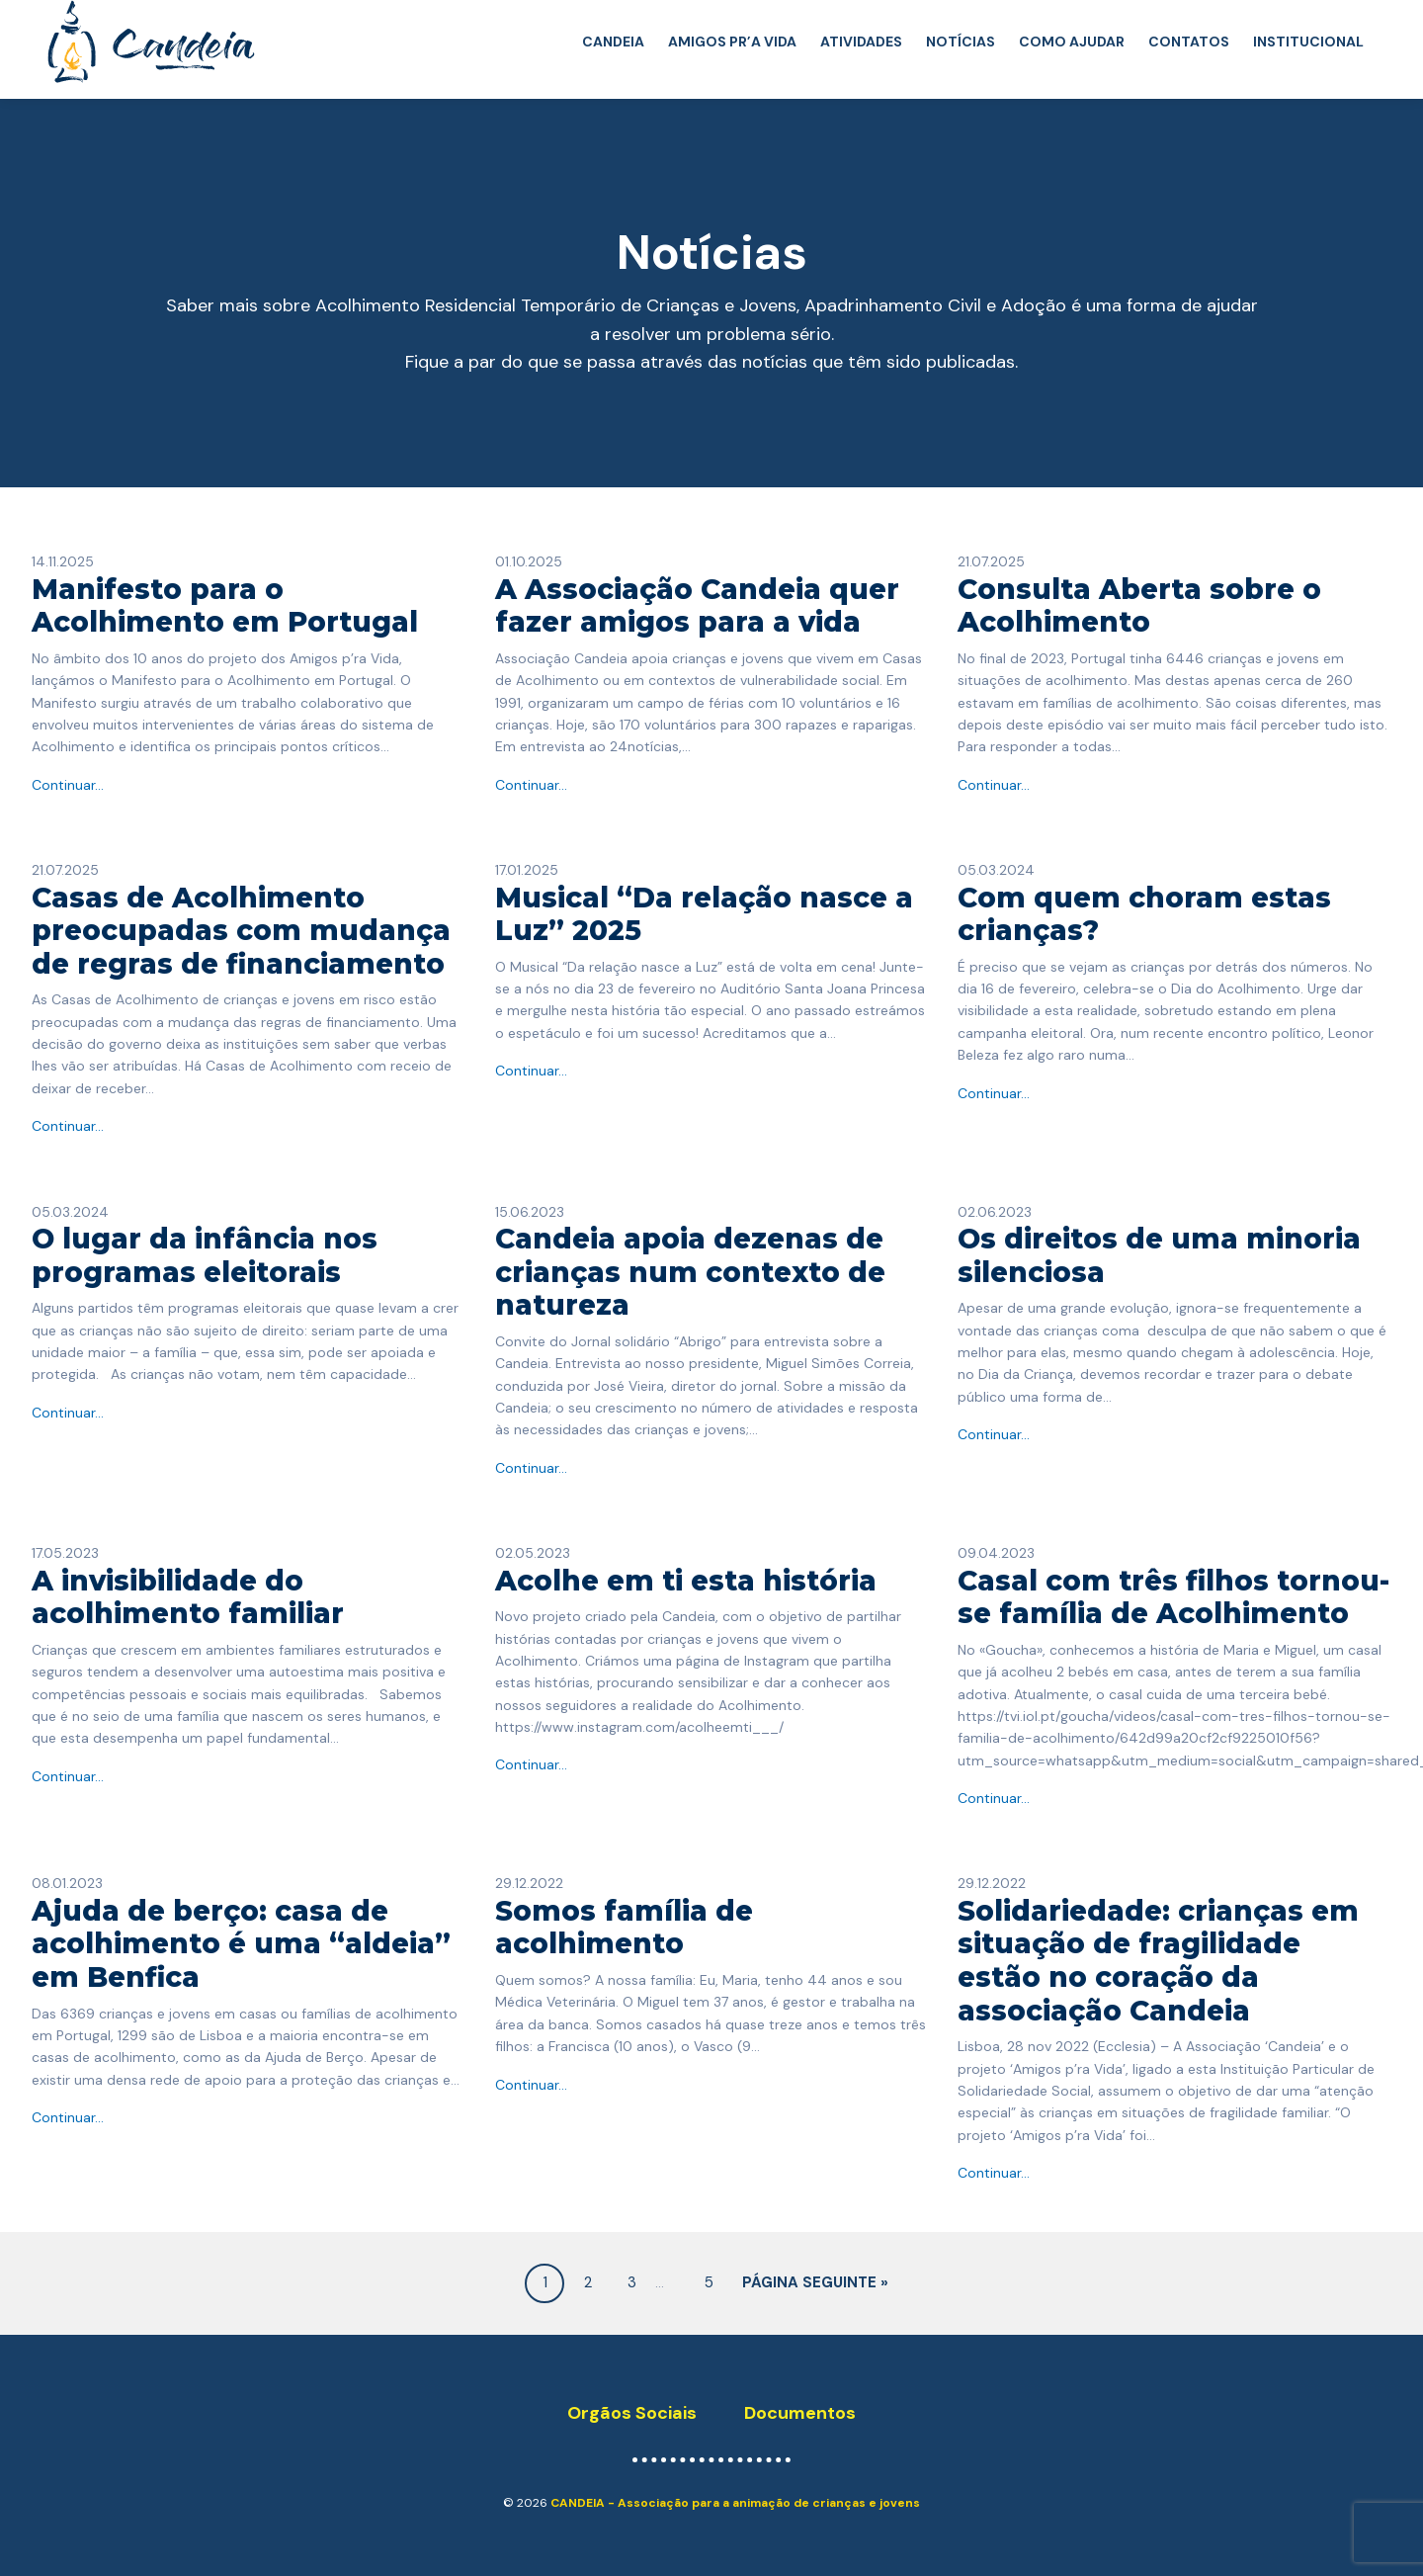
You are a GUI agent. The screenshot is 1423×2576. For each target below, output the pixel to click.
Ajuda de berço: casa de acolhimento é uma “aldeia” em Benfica (241, 1944)
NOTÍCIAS (960, 41)
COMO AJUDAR (1072, 41)
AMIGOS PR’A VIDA (732, 41)
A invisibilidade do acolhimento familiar (188, 1597)
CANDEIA (613, 41)
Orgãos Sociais (632, 2413)
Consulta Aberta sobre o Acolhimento (1139, 606)
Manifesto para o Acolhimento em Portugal (225, 606)
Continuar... (68, 785)
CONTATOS (1188, 41)
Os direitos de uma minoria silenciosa (1159, 1255)
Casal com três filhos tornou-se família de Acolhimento (1173, 1597)
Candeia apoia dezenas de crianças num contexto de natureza (690, 1272)
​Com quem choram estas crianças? (1144, 914)
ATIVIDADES (861, 41)
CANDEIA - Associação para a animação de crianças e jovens (735, 2503)
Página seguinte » (815, 2283)
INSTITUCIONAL (1308, 41)
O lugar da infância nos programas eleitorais (204, 1255)
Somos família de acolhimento (624, 1927)
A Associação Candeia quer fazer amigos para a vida (697, 606)
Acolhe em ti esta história (686, 1580)
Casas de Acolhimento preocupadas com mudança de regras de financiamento (241, 931)
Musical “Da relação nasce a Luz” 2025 (704, 914)
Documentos (800, 2413)
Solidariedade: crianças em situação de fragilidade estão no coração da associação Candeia (1158, 1960)
